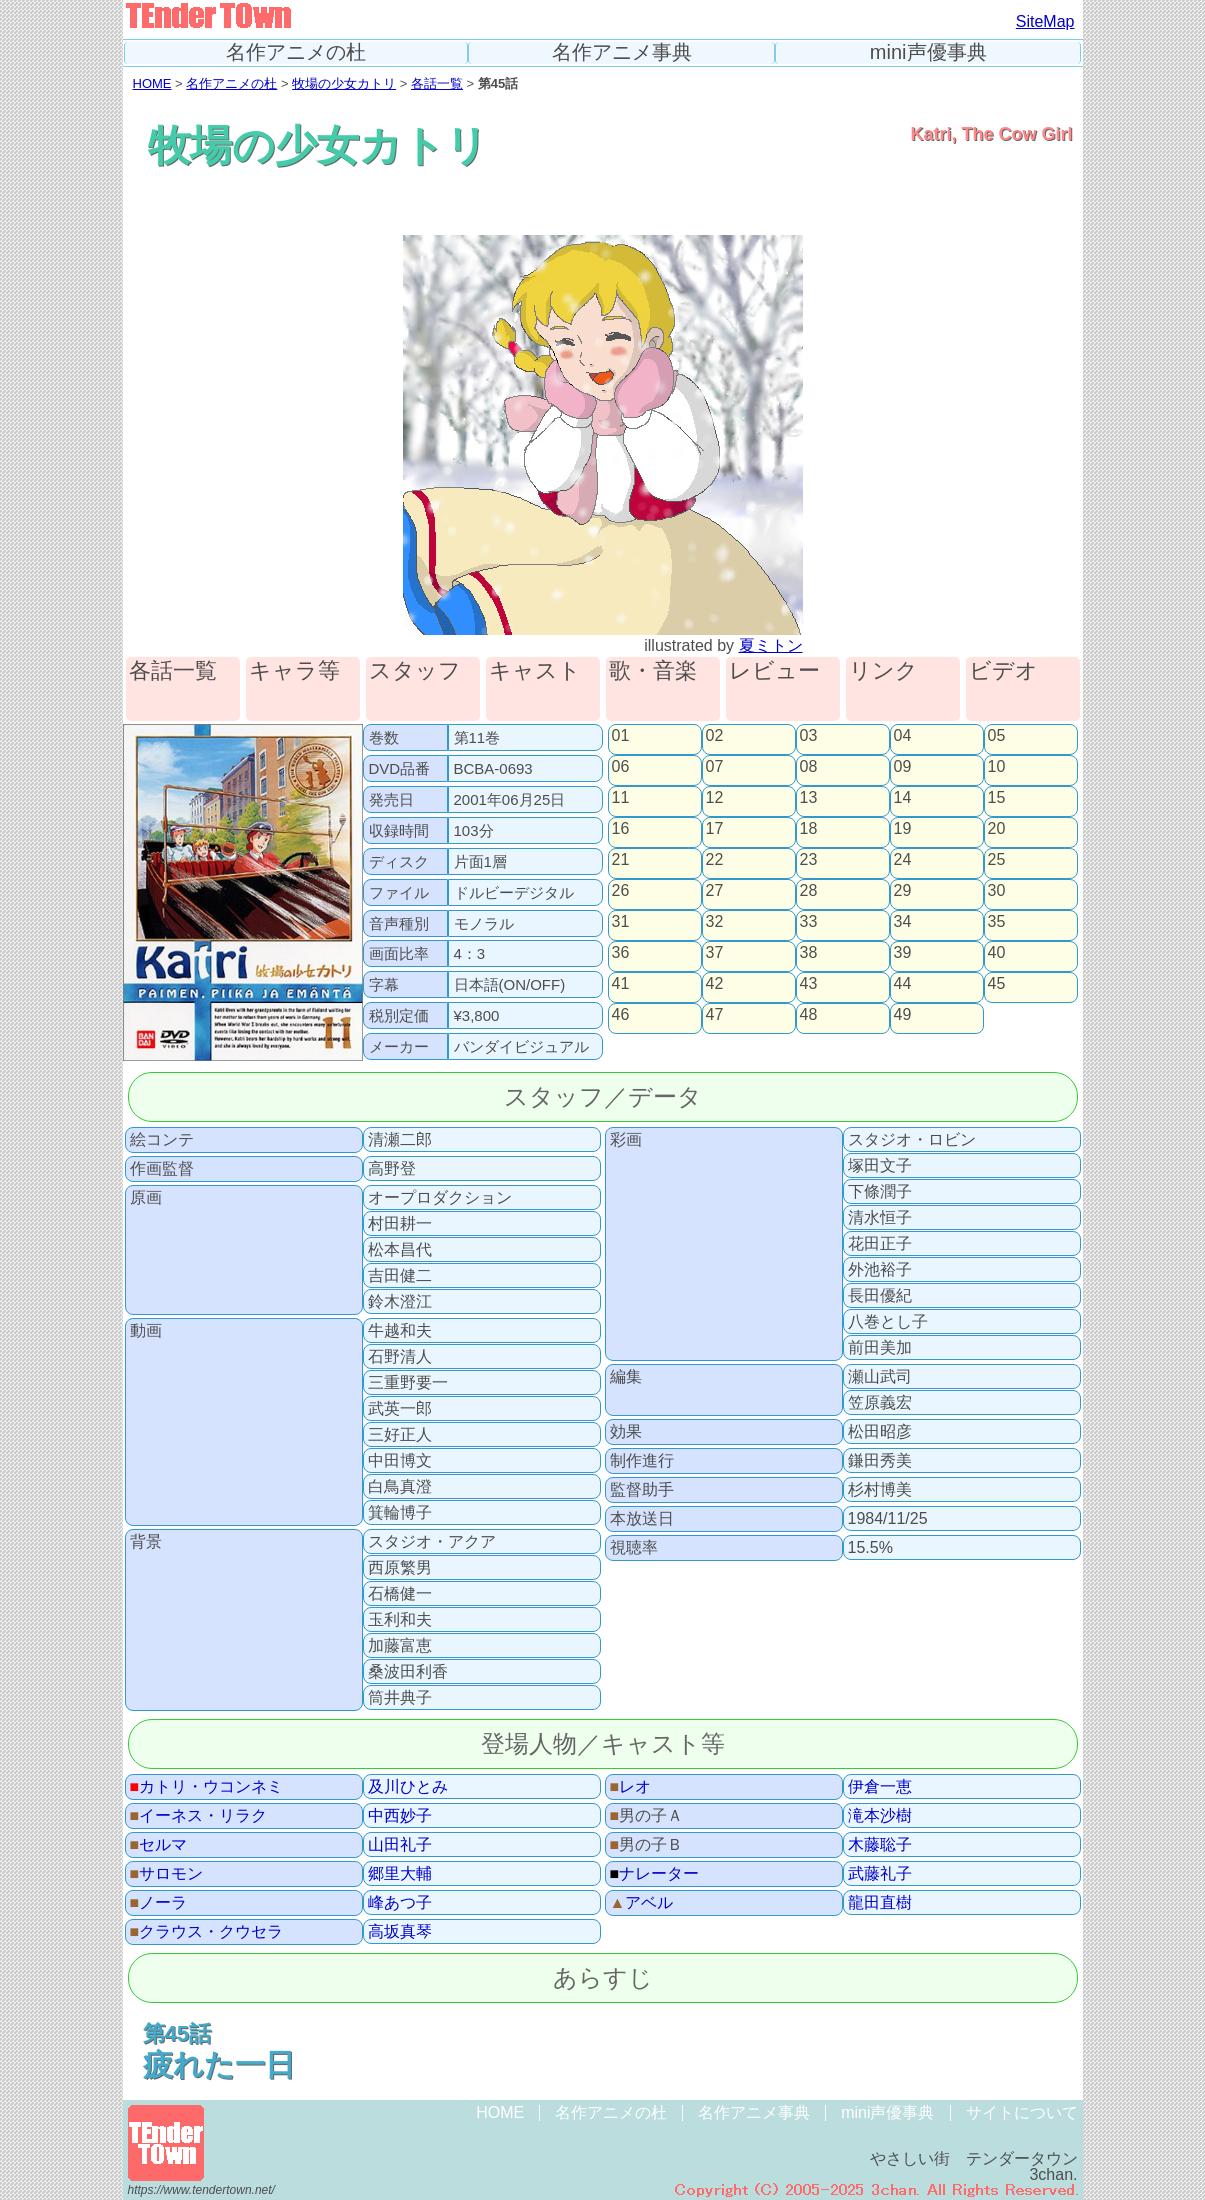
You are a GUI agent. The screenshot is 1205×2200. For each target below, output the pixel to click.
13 (809, 798)
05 (997, 736)
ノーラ (159, 1903)
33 (809, 922)
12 (715, 798)
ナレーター (655, 1874)
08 (809, 767)
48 (809, 1015)
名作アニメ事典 (622, 52)
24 (903, 860)
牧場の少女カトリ (344, 83)
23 (809, 860)
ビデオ (1003, 671)
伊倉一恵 (880, 1787)
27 (715, 891)
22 (715, 860)
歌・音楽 (653, 671)
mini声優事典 (928, 52)
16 (621, 829)
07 (715, 767)
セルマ (159, 1845)
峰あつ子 (400, 1903)
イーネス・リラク (199, 1816)
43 (809, 984)
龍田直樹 (880, 1903)
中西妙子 (400, 1816)
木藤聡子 (880, 1845)
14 (903, 798)
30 (997, 891)
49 (903, 1015)
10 (997, 767)
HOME (152, 83)
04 (903, 736)
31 (621, 922)
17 (715, 829)
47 (715, 1015)
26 (621, 891)
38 (809, 953)
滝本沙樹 (880, 1816)
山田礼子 (400, 1845)
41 (621, 984)
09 (903, 767)
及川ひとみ (408, 1787)
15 (997, 798)
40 (997, 953)
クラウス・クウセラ (207, 1932)
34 (903, 922)
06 (621, 767)
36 (621, 953)
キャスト (535, 671)
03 (809, 736)
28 (809, 891)
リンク (883, 671)
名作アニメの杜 (296, 52)
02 (715, 736)
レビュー (774, 671)
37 (715, 953)
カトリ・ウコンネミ (207, 1787)
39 (903, 953)
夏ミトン (771, 645)
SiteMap (1045, 21)
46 (621, 1015)
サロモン (167, 1874)
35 (997, 922)
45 (997, 984)
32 (715, 922)
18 (809, 829)
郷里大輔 (400, 1874)
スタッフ (415, 671)
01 (621, 736)
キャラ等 (294, 671)
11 (621, 798)
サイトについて (1022, 2112)
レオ (631, 1787)
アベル (642, 1903)
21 (621, 860)
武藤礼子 (880, 1874)
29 (903, 891)
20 (997, 829)
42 (715, 984)
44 (903, 984)
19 (903, 829)
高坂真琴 (400, 1932)
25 (997, 860)
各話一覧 (437, 83)
